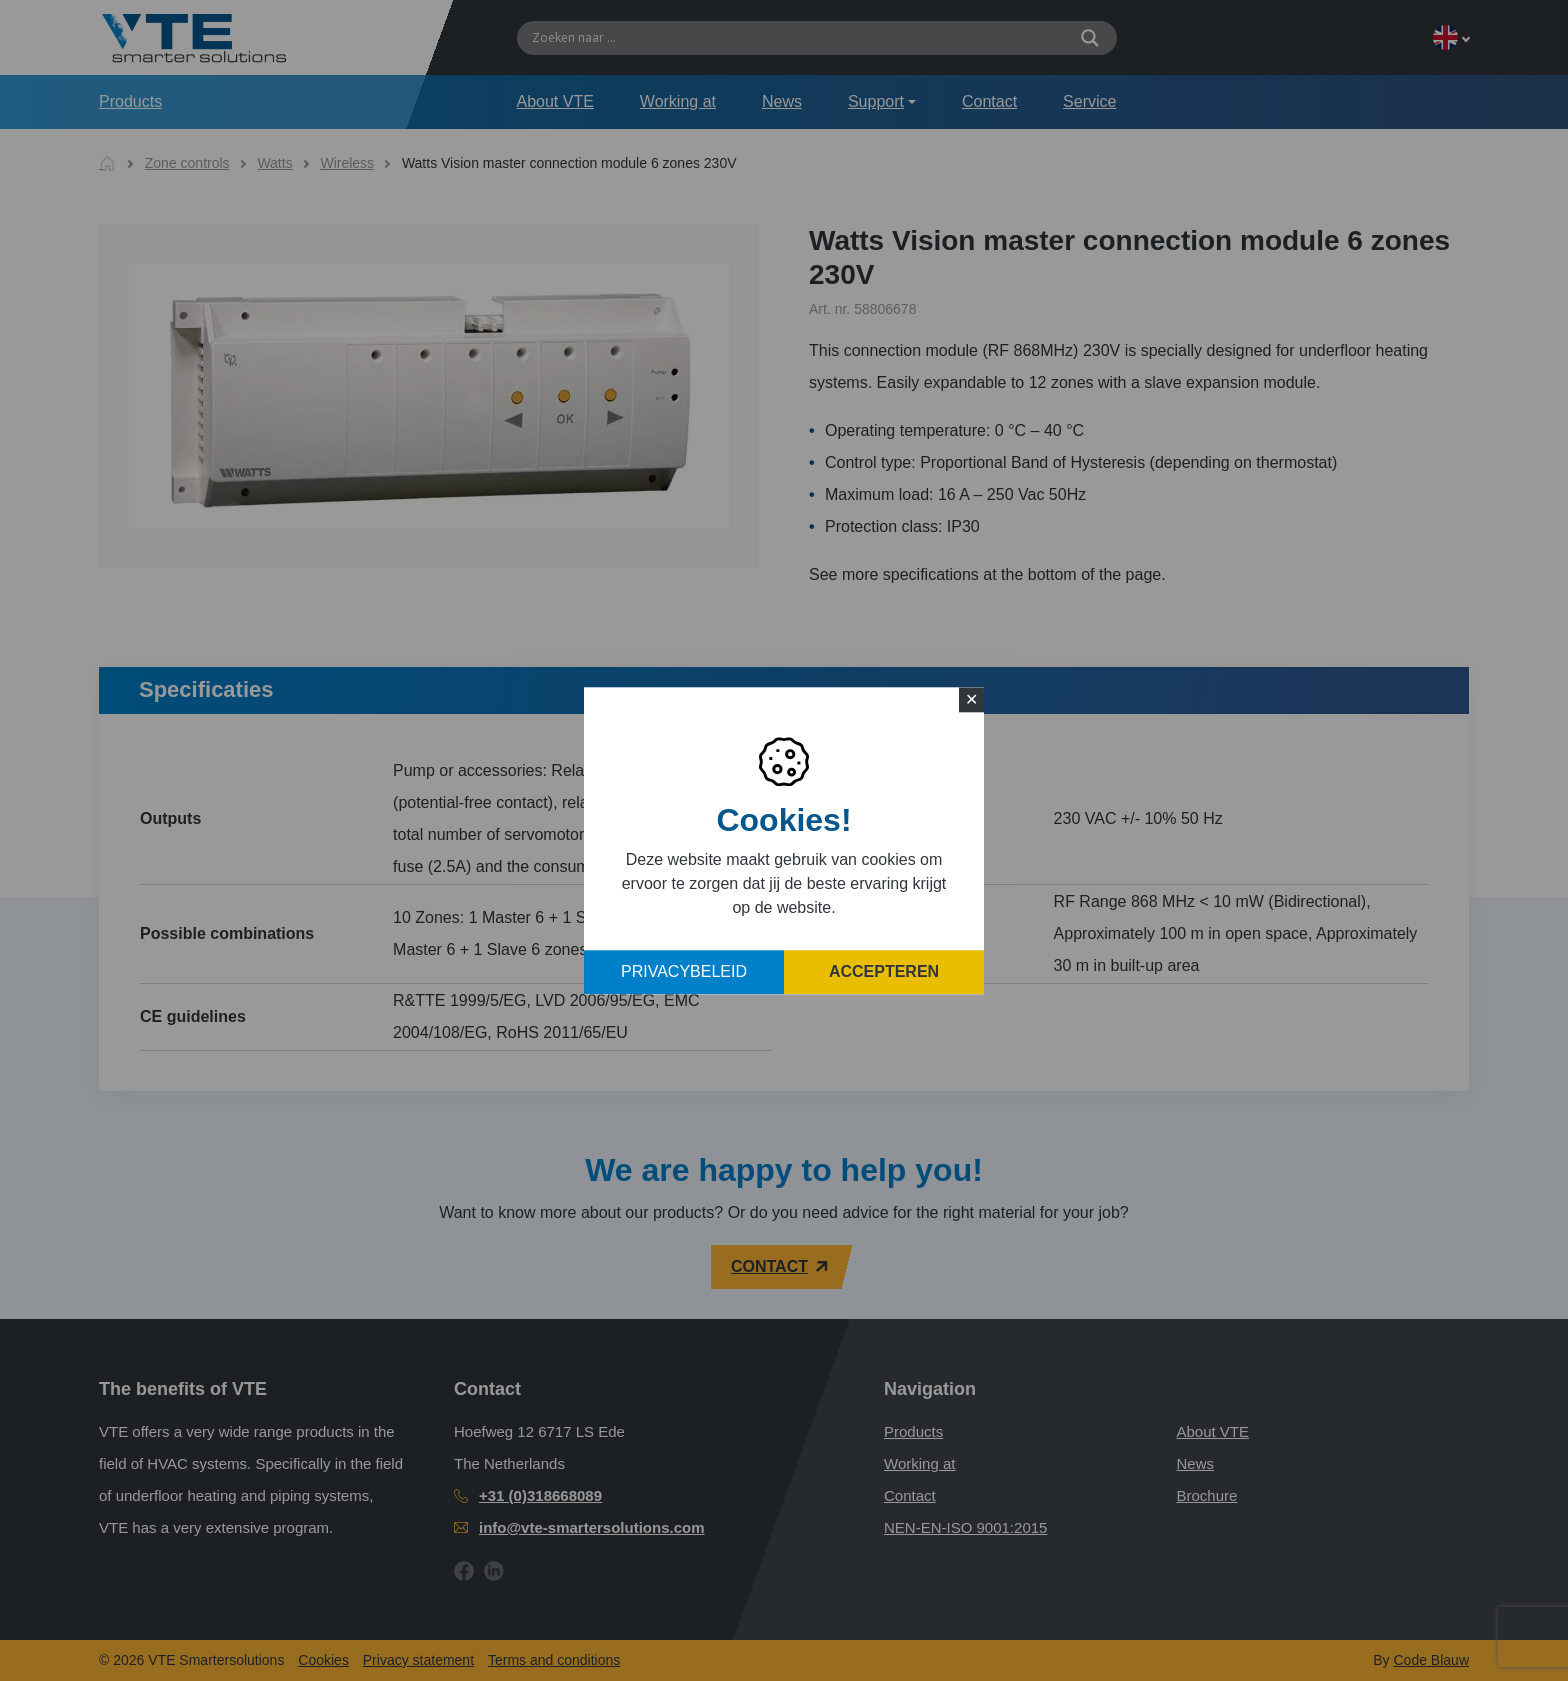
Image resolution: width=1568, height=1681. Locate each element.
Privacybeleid (684, 971)
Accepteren (884, 971)
